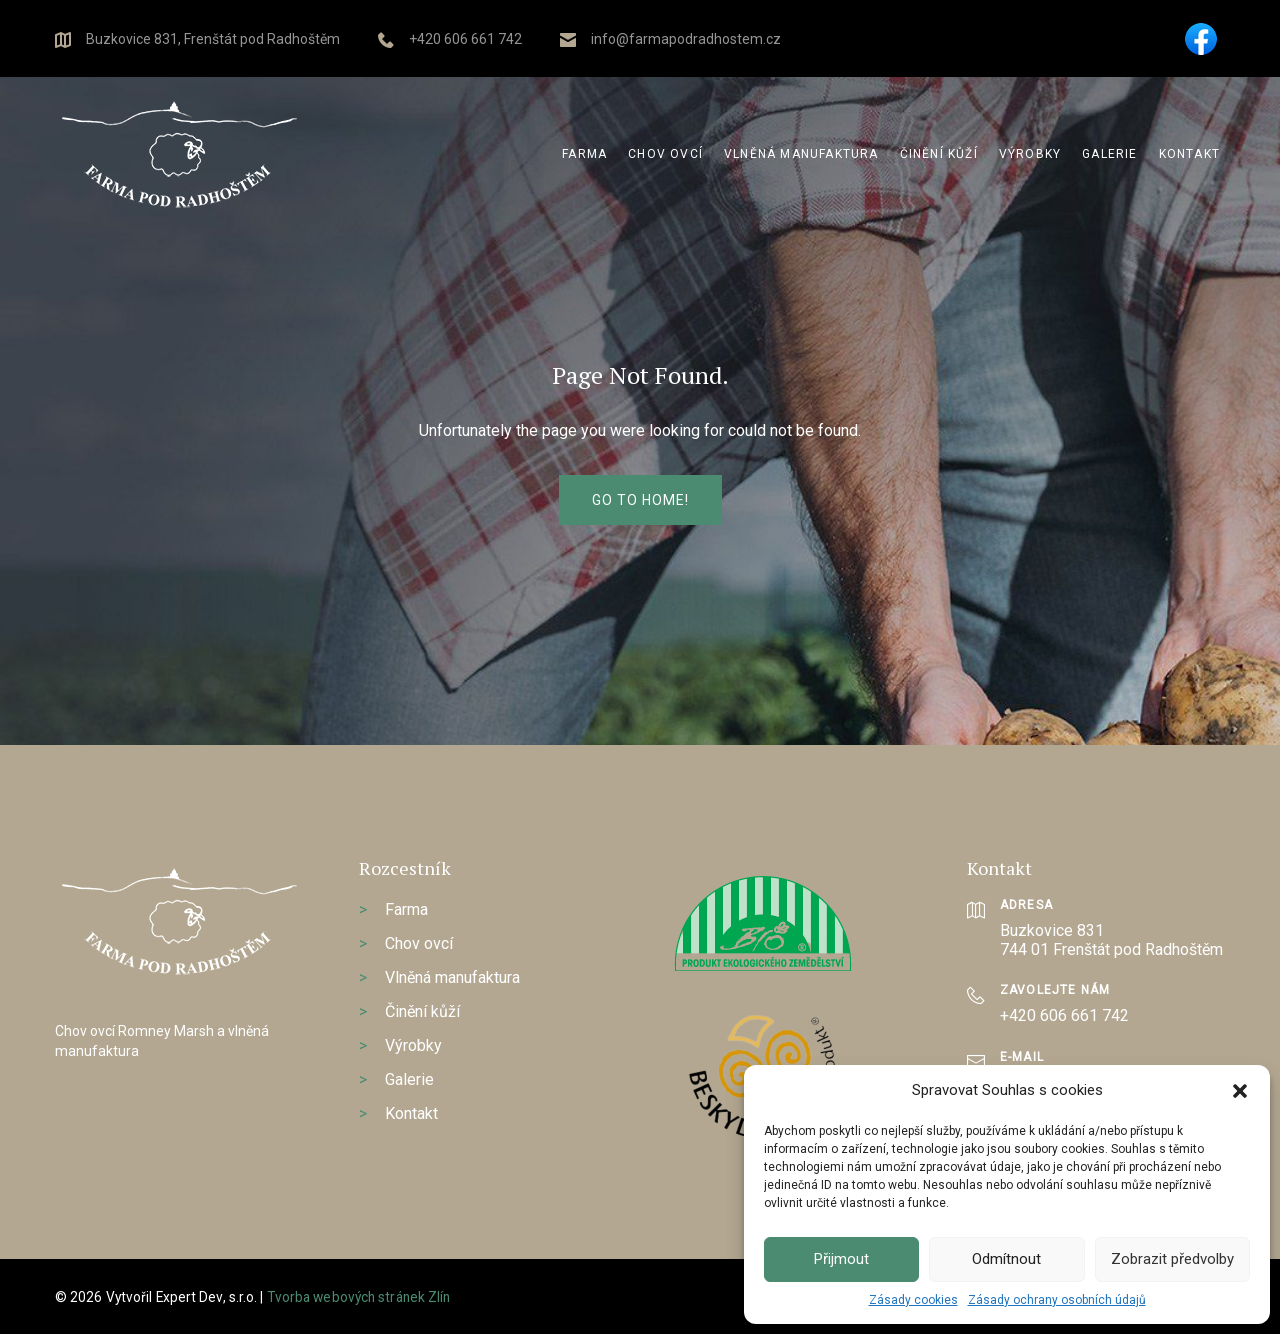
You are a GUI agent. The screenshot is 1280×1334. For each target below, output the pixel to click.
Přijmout (841, 1259)
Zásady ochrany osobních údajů (1057, 1300)
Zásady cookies (913, 1300)
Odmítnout (1006, 1259)
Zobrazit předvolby (1172, 1259)
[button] (1240, 1091)
